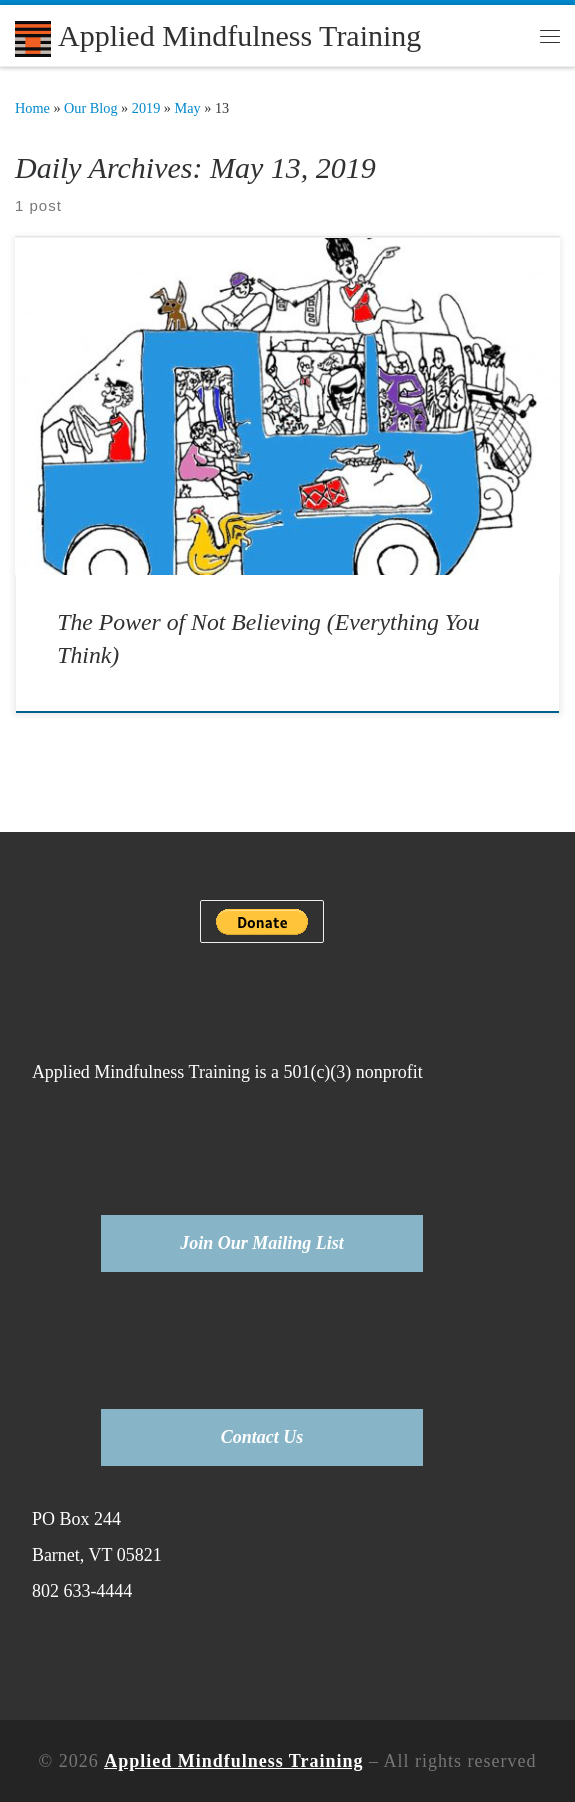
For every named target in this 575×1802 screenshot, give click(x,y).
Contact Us (262, 1437)
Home (32, 108)
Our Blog (90, 108)
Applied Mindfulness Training (233, 1761)
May (188, 108)
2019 (146, 108)
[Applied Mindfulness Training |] (33, 35)
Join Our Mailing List (262, 1243)
